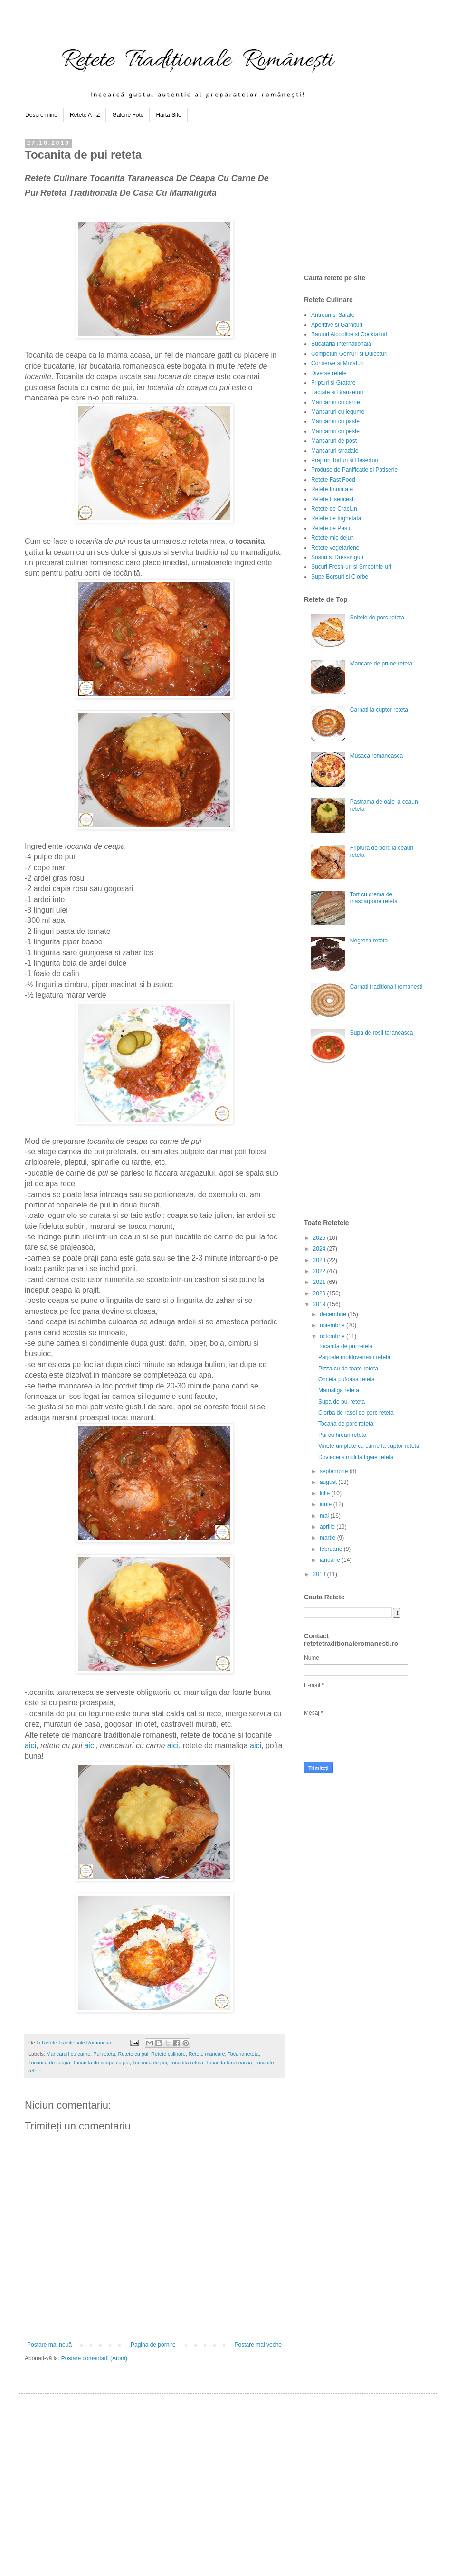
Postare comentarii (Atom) (94, 2358)
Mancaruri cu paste (335, 421)
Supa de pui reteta (341, 1401)
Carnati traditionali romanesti (386, 986)
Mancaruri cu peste (335, 431)
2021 (320, 1282)
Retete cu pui (133, 2054)
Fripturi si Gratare (333, 383)
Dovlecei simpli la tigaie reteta (356, 1457)
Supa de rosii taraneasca (381, 1032)
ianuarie (331, 1560)
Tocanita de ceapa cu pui (101, 2062)
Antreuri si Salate (332, 315)
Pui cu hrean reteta (342, 1435)
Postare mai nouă (49, 2344)
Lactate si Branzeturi (337, 392)
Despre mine (41, 115)
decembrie (334, 1314)
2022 (320, 1271)
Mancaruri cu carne (68, 2054)
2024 (320, 1248)
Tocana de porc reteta (345, 1423)
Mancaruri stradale (334, 450)
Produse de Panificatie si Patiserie (354, 469)
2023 (320, 1260)
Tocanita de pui (150, 2062)
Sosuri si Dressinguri (337, 557)
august (329, 1482)
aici (30, 1745)
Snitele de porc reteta (377, 617)
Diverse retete (329, 373)
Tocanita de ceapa (49, 2062)
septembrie (335, 1471)
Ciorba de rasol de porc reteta (356, 1412)
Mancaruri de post (334, 440)
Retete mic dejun (332, 537)
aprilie (328, 1526)
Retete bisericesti (333, 499)
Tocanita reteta (186, 2062)
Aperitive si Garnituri (336, 325)
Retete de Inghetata (336, 518)
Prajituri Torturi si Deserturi (344, 460)
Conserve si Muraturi (337, 363)
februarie (332, 1549)
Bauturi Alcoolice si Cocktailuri (349, 334)
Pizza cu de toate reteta (348, 1368)
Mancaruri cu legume (337, 412)
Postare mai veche (258, 2344)
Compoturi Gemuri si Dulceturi (349, 354)
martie (328, 1537)
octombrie (333, 1336)
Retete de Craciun (334, 508)
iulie (326, 1493)
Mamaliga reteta (338, 1390)
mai (325, 1515)
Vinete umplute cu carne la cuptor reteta (368, 1446)
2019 (320, 1304)
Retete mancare (207, 2054)
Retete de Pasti (330, 528)
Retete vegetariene (335, 547)
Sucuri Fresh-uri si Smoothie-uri (351, 566)
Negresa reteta (369, 940)
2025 (320, 1238)
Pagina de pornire (153, 2344)
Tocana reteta (243, 2054)
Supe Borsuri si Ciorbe (339, 576)
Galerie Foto (127, 115)
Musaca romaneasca (376, 755)
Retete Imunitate (332, 489)
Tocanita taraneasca (229, 2062)
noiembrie (333, 1325)
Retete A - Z (85, 115)
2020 (320, 1293)
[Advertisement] (375, 198)
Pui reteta (104, 2054)
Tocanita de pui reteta (345, 1346)
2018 (320, 1574)
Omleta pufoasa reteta (346, 1379)
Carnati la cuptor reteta (379, 709)
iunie (326, 1504)
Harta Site (168, 115)
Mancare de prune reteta (381, 663)
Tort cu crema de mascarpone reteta (374, 897)
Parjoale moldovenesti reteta (354, 1357)
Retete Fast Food (333, 479)
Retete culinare (168, 2054)
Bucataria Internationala (341, 344)
